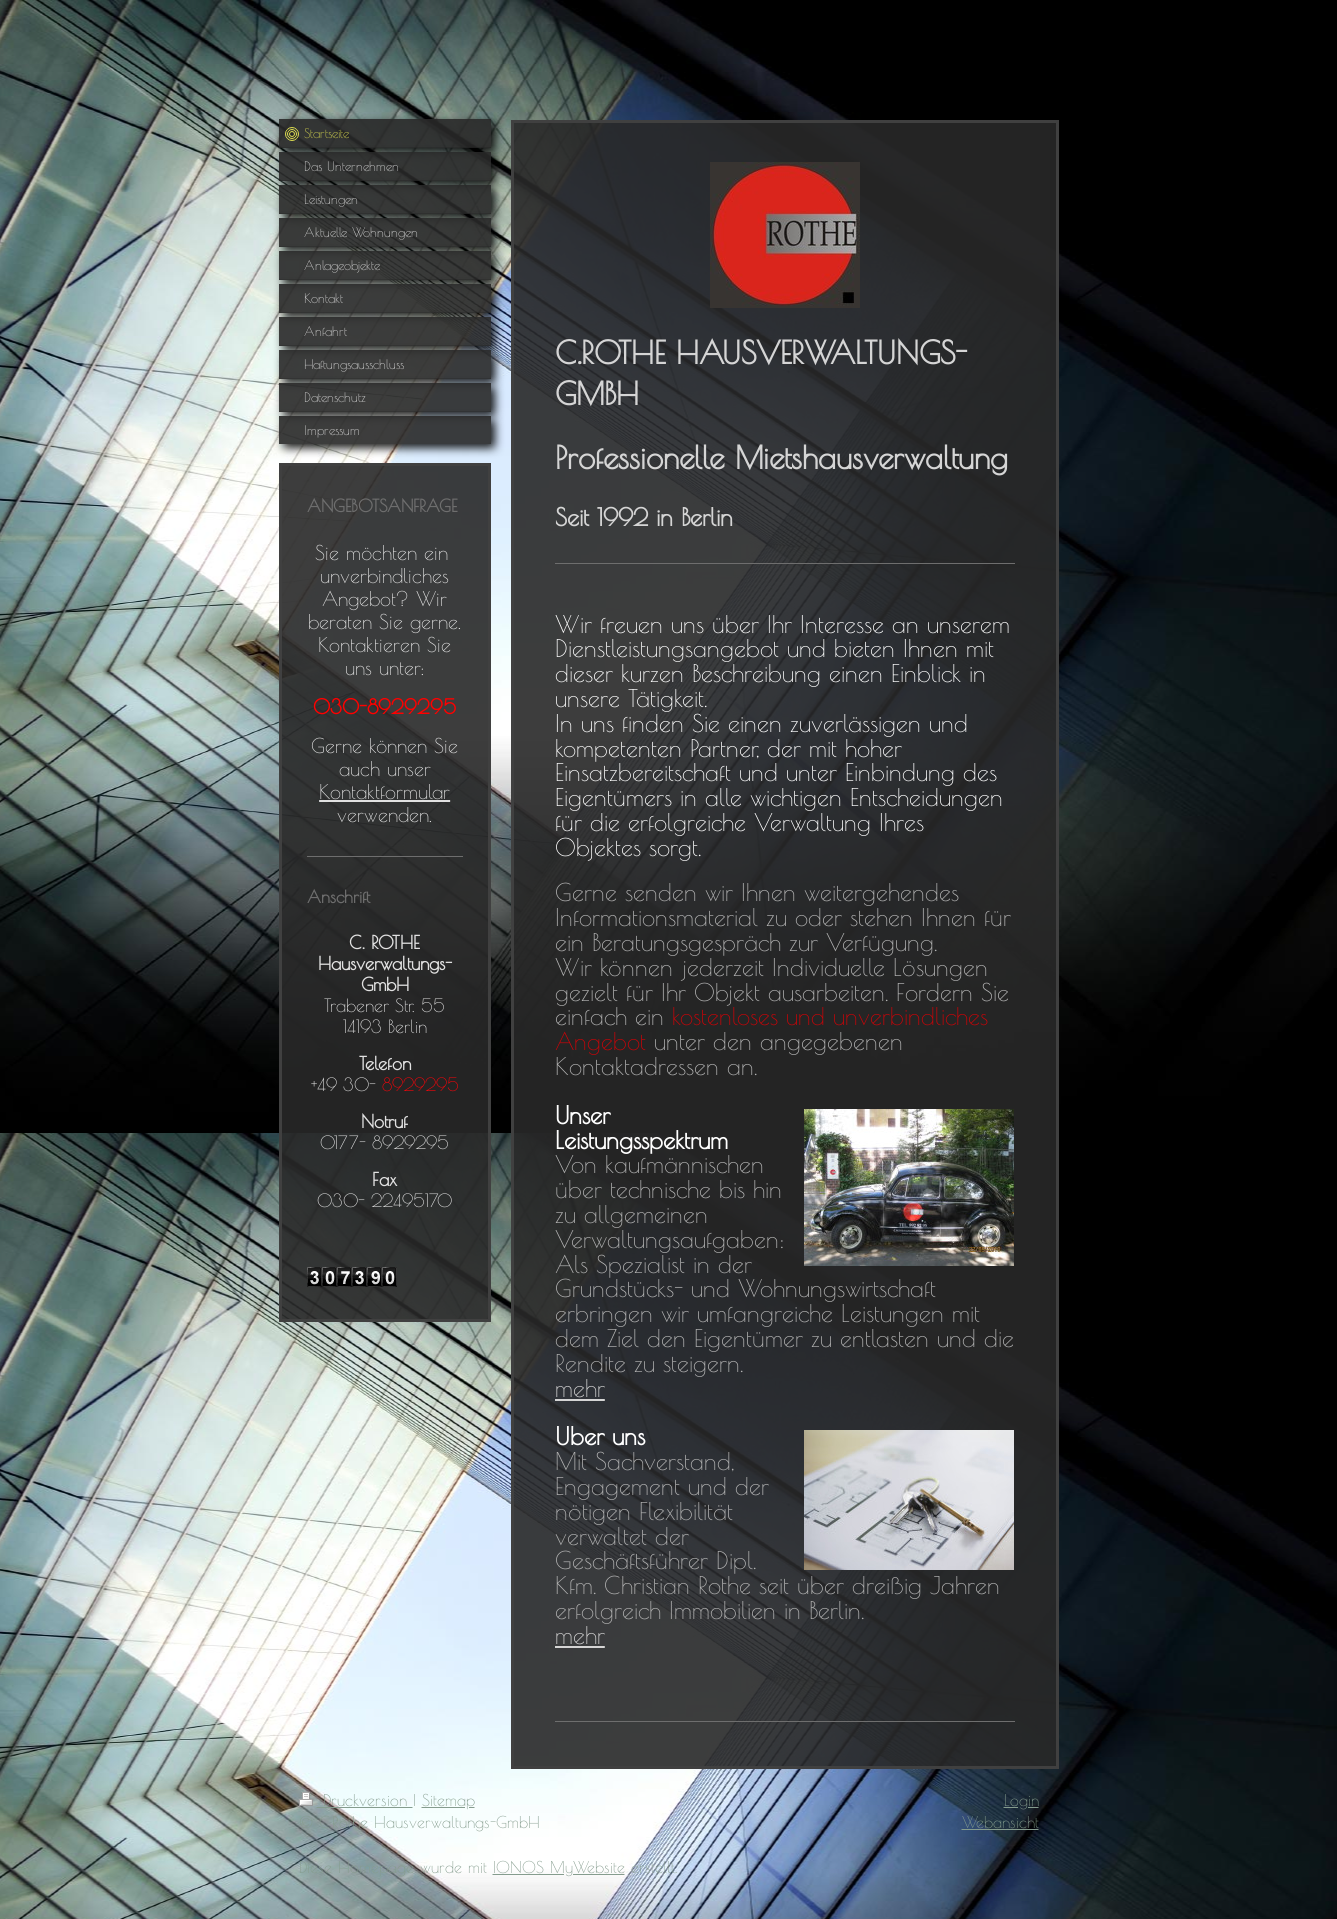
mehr (580, 1388)
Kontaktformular (384, 791)
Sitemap (448, 1800)
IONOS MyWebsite (559, 1867)
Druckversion (356, 1800)
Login (1021, 1800)
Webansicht (1000, 1822)
